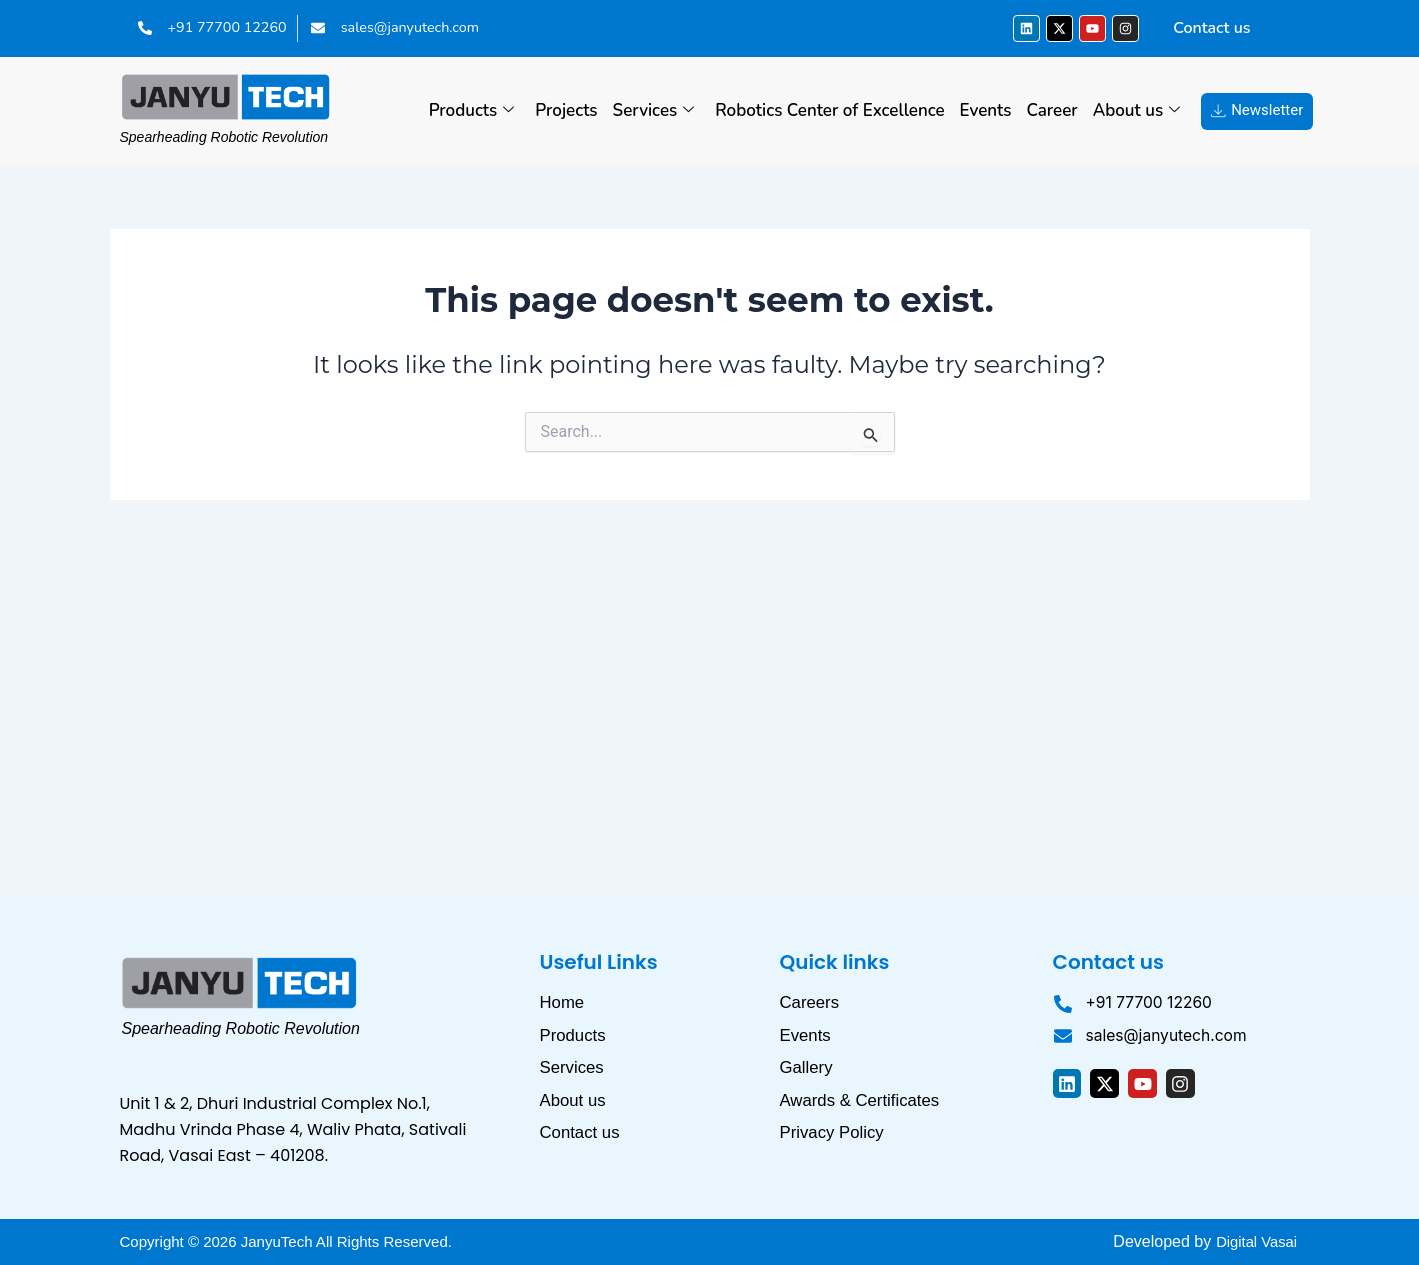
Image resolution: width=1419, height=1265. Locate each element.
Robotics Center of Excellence (829, 110)
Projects (566, 110)
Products (472, 111)
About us (1136, 111)
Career (1052, 110)
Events (986, 110)
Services (654, 111)
